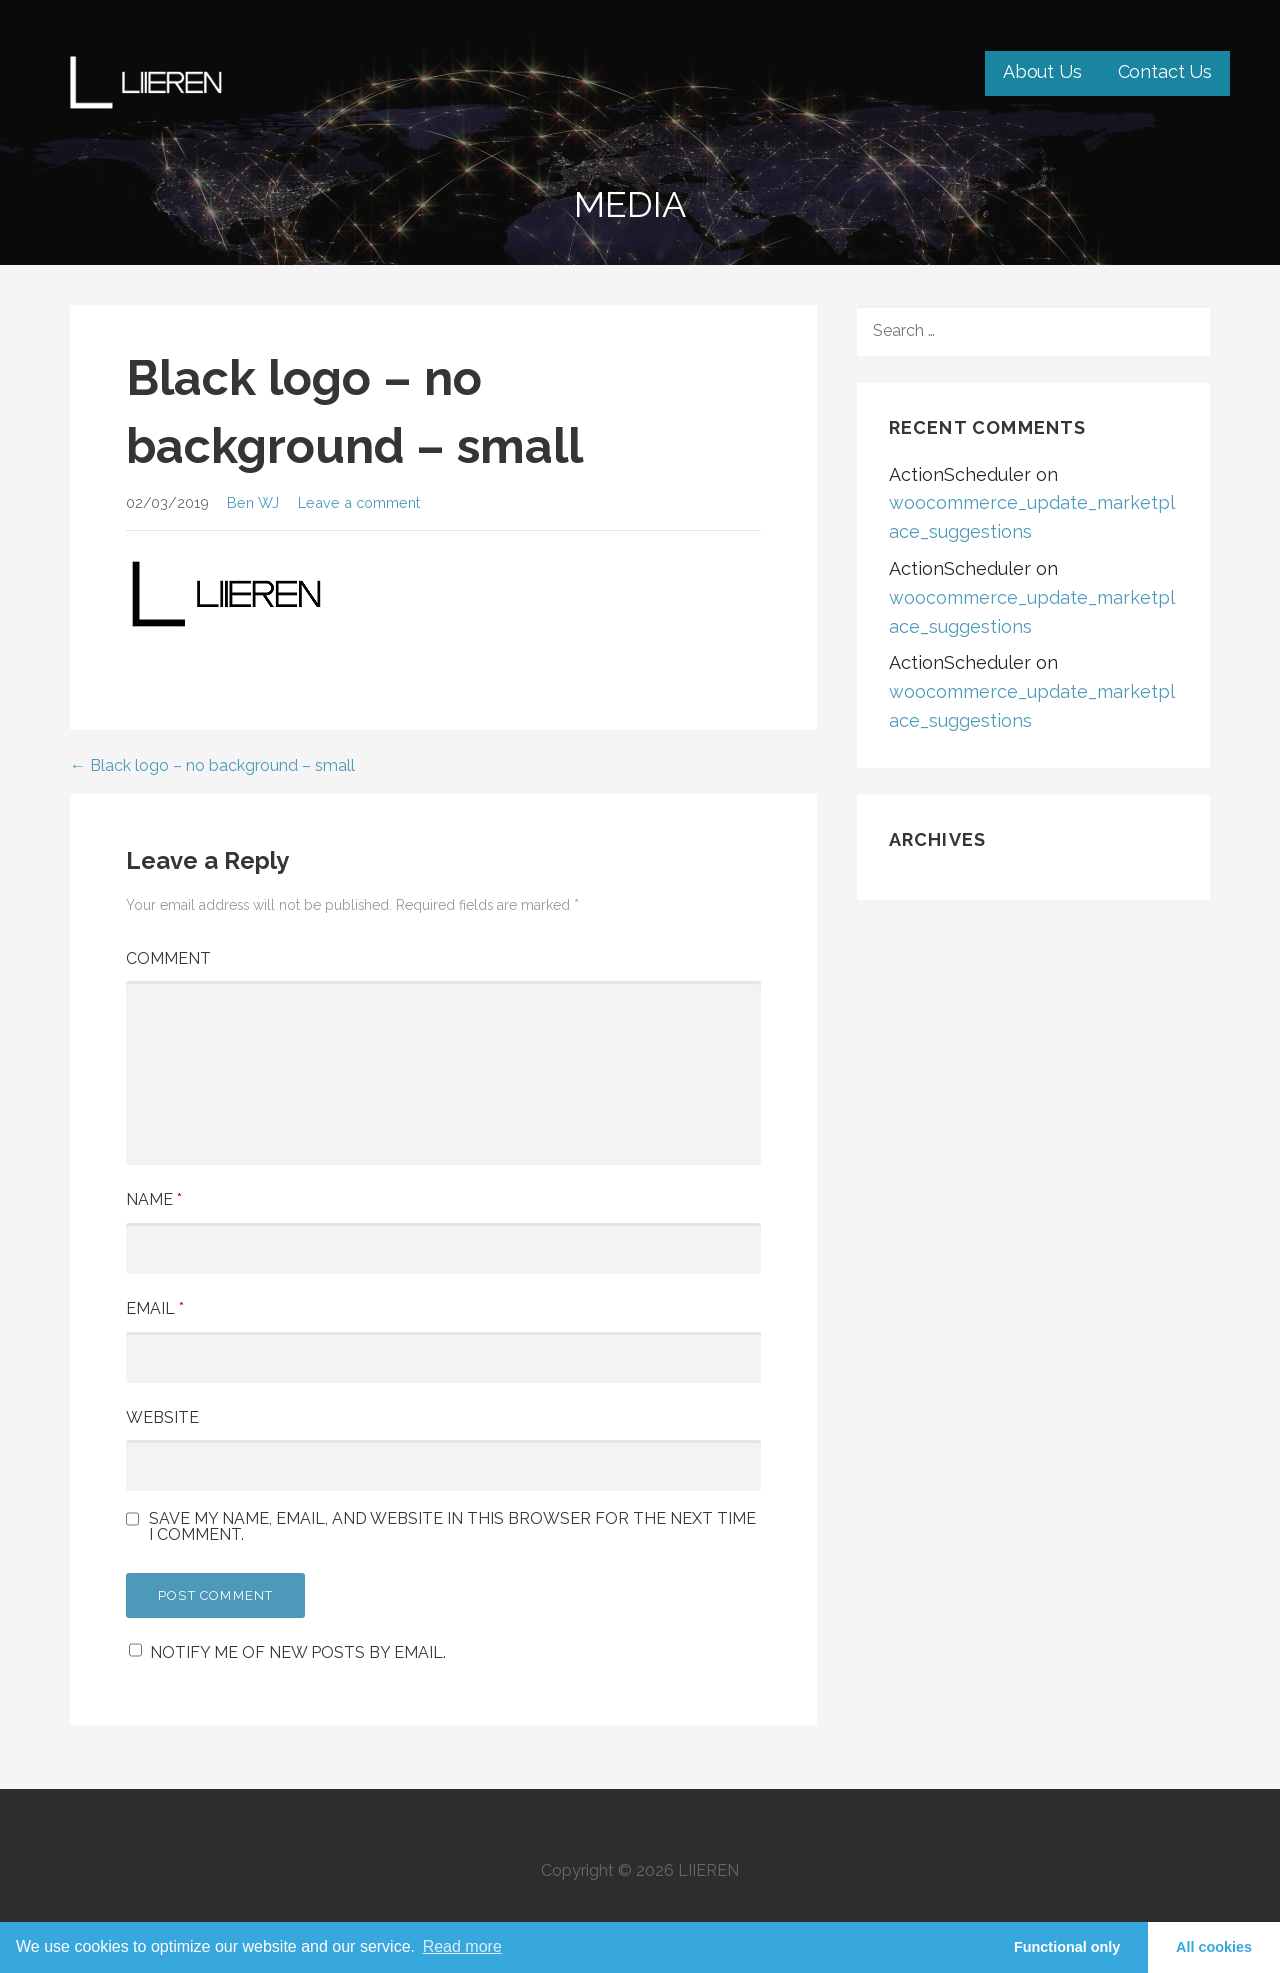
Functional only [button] (1067, 1947)
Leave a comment (359, 502)
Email (155, 1308)
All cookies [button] (1214, 1947)
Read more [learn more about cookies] (462, 1946)
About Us (1042, 71)
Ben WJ (253, 502)
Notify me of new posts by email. (298, 1652)
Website (162, 1417)
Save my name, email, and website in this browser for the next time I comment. (452, 1527)
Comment (168, 958)
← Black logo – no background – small (212, 765)
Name (154, 1199)
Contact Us (1165, 71)
